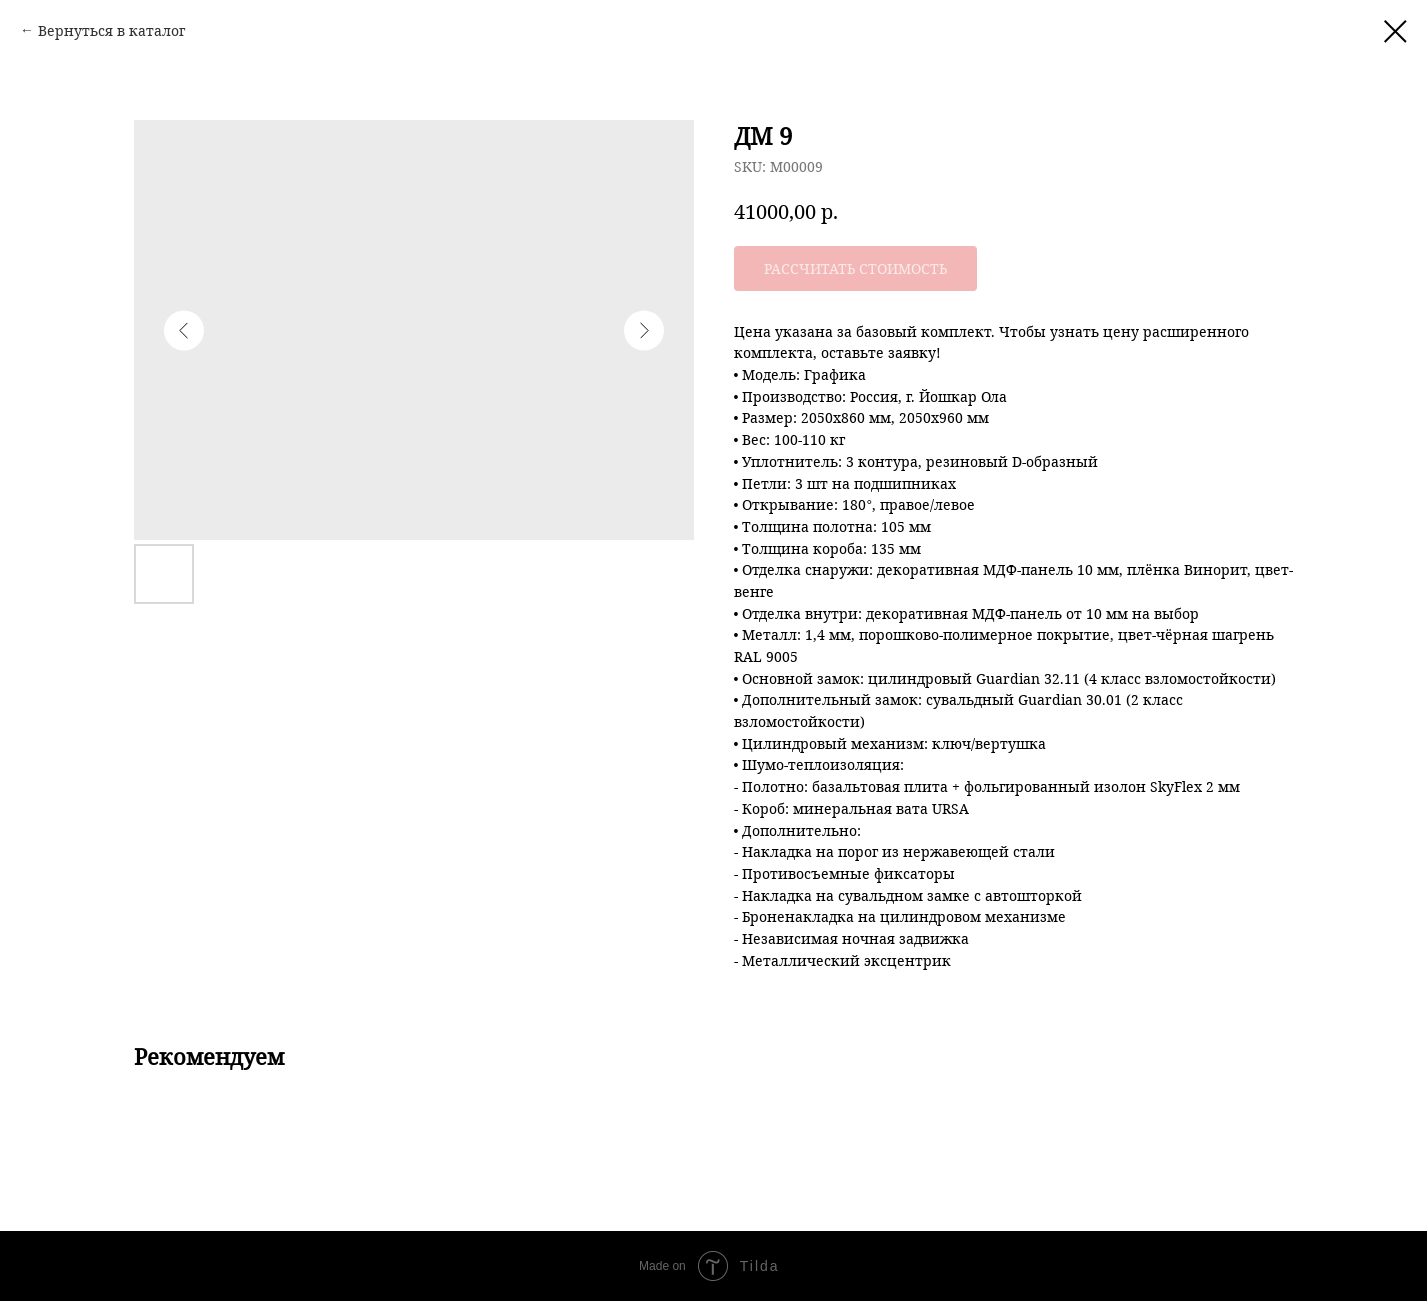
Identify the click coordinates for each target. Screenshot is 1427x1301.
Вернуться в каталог (111, 30)
